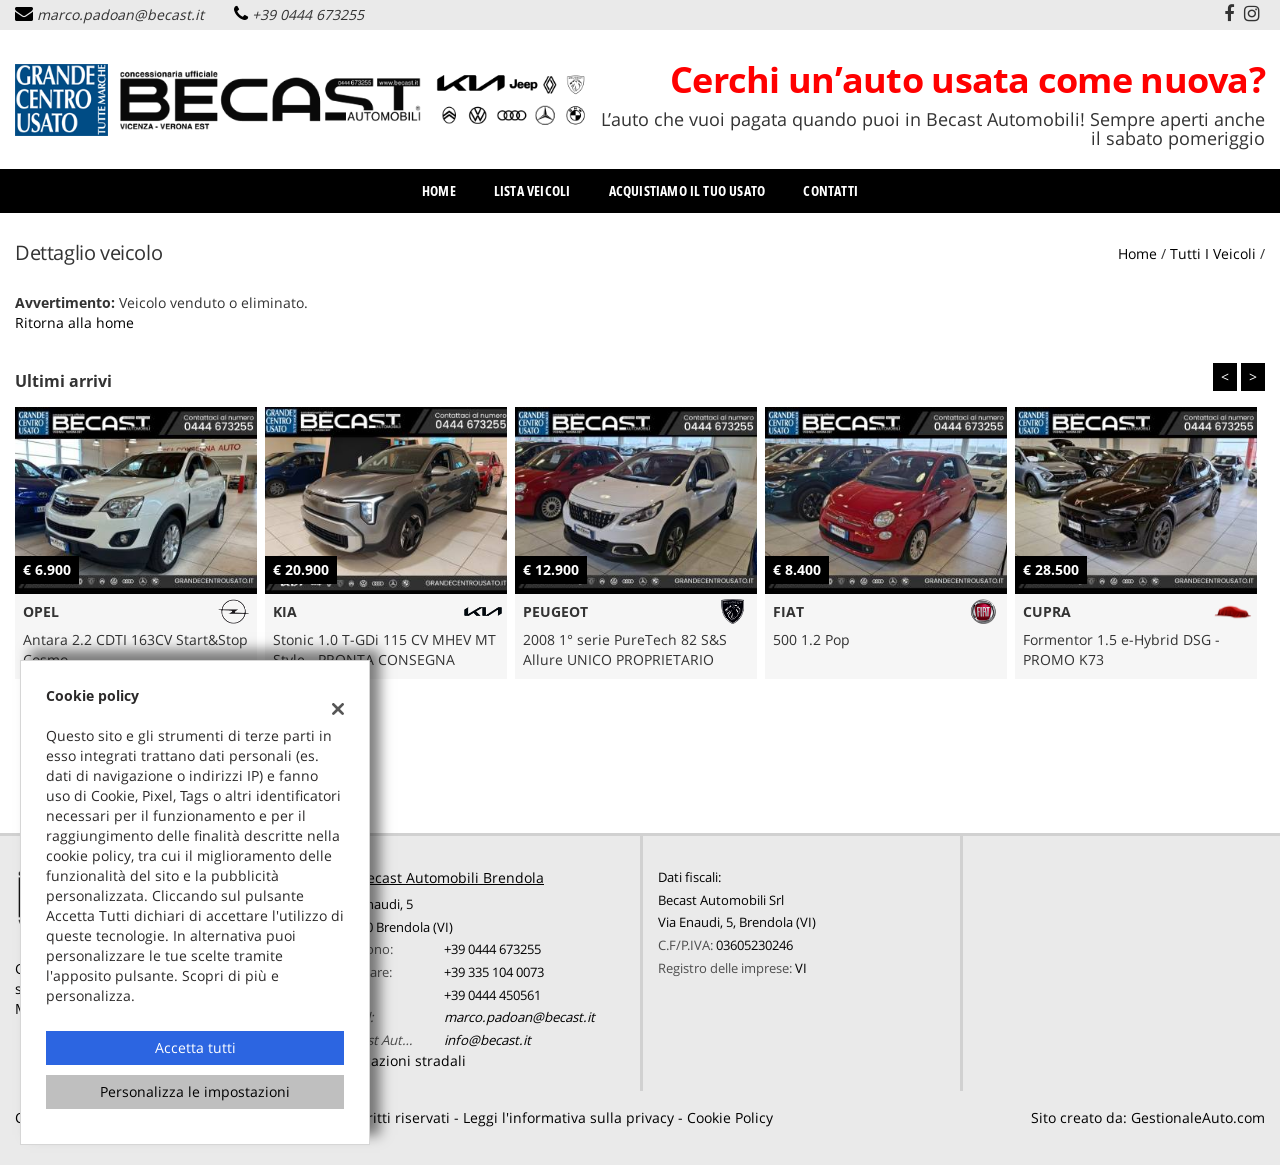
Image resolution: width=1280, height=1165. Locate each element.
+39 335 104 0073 (494, 972)
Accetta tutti (195, 1047)
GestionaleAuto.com (1198, 1117)
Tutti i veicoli (1213, 253)
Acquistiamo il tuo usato (687, 190)
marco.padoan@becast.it (120, 14)
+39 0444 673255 (308, 14)
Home (439, 190)
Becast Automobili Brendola (451, 877)
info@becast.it (487, 1040)
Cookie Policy (730, 1117)
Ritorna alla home (74, 322)
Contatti (830, 190)
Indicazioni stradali (402, 1060)
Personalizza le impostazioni (195, 1091)
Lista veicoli (532, 190)
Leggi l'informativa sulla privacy (568, 1117)
